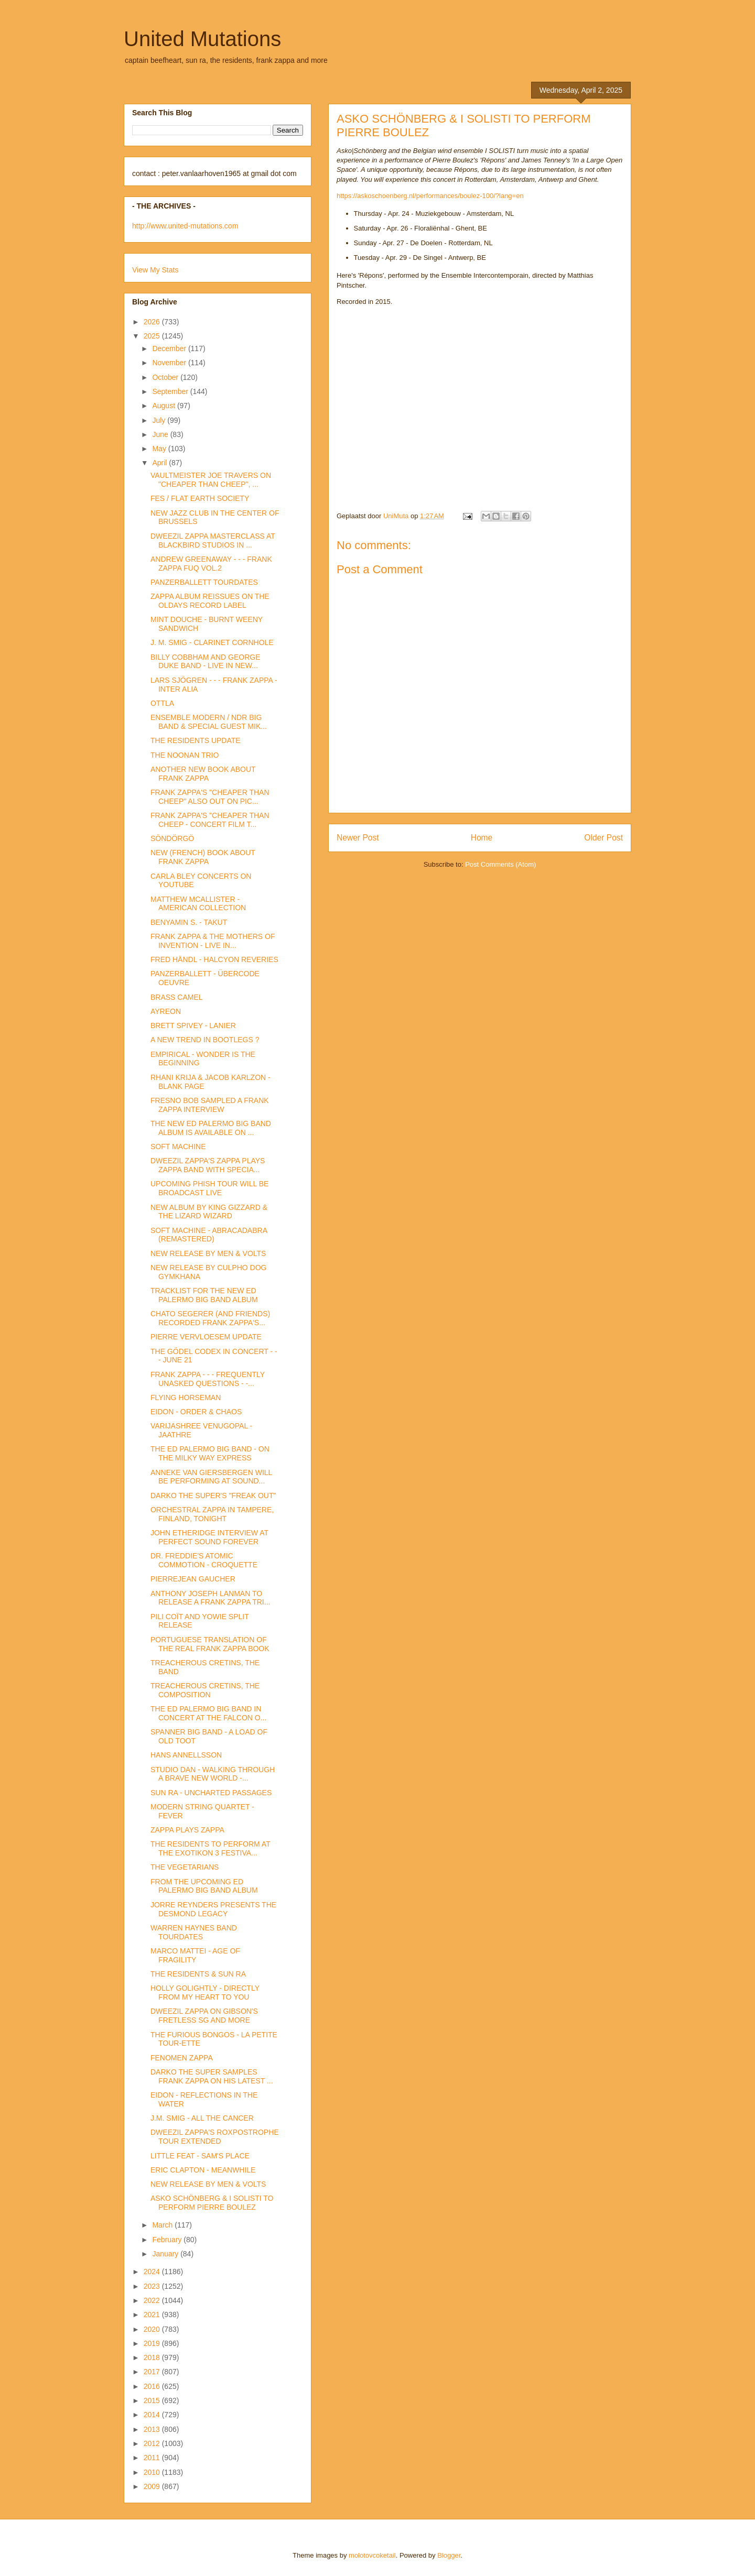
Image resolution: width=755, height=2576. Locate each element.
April (160, 463)
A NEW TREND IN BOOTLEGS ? (204, 1039)
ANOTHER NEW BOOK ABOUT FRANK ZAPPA (202, 773)
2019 (153, 2343)
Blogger (448, 2555)
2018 (153, 2357)
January (166, 2254)
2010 (153, 2472)
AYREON (165, 1011)
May (160, 448)
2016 (153, 2386)
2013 (153, 2429)
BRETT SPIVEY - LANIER (193, 1025)
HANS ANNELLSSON (186, 1755)
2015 (153, 2400)
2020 (153, 2329)
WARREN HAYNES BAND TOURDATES (193, 1932)
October (166, 377)
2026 (153, 322)
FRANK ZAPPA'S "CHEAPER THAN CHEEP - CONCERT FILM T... (209, 819)
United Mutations (202, 38)
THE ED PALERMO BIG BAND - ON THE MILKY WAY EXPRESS (209, 1453)
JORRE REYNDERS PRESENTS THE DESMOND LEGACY (213, 1909)
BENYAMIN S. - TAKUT (188, 922)
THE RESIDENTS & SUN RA (198, 1974)
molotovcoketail (372, 2555)
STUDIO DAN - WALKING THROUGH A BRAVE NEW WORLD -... (212, 1774)
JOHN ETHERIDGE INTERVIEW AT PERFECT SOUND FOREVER (209, 1537)
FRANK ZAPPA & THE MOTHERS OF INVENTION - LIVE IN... (212, 940)
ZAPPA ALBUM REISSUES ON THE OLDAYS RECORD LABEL (209, 600)
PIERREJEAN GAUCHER (192, 1579)
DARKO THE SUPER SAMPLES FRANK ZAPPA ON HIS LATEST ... (211, 2076)
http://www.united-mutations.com (185, 226)
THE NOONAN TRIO (184, 755)
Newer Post (358, 837)
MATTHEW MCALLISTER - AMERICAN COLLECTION (198, 903)
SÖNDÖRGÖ (172, 838)
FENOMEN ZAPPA (181, 2058)
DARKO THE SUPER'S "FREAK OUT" (213, 1495)
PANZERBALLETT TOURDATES (204, 582)
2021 (153, 2314)
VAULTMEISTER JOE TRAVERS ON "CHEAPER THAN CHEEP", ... (210, 479)
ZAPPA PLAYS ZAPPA (187, 1830)
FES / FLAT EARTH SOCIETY (199, 498)
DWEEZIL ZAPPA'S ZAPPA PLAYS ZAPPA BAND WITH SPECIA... (207, 1165)
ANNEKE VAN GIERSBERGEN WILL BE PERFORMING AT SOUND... (211, 1477)
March (163, 2225)
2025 (153, 336)
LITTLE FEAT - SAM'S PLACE (200, 2156)
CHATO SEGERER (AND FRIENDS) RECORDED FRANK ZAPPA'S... (210, 1318)
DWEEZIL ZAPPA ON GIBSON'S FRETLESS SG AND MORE (204, 2015)
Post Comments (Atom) (500, 864)
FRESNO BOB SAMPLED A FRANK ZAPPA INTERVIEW (209, 1105)
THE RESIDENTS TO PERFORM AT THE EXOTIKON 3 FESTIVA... (210, 1848)
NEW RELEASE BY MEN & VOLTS (208, 1253)
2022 (153, 2300)
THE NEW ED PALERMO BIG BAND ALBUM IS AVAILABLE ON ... (210, 1128)
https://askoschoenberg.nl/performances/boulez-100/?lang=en (430, 196)
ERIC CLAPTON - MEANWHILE (202, 2170)
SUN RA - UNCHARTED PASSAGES (211, 1792)
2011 (153, 2457)
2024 (153, 2271)
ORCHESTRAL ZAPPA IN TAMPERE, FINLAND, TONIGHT (212, 1514)
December (170, 348)
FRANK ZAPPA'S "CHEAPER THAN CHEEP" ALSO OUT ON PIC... (209, 796)
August (164, 405)
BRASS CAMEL (176, 997)
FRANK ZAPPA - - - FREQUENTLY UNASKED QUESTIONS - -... (207, 1379)
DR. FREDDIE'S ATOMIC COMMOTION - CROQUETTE (203, 1560)
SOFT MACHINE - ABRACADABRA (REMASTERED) (208, 1234)
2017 (153, 2371)
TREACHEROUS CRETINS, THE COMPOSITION (205, 1690)
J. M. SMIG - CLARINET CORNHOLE (212, 642)
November (170, 362)
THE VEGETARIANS (184, 1867)
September (171, 391)
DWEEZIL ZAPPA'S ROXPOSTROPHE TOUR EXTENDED (214, 2136)
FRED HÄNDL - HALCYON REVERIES (214, 959)
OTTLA (162, 703)
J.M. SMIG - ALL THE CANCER (202, 2118)
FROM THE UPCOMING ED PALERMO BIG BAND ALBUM (204, 1886)
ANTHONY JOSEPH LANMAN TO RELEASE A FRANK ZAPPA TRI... (210, 1598)
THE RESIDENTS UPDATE (195, 740)
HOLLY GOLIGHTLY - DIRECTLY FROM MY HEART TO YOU (205, 1992)
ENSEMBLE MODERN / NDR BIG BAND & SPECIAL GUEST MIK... (208, 721)
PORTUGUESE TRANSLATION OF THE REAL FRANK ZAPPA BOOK (209, 1644)
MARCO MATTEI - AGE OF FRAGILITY (195, 1955)
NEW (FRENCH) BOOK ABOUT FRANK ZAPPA (202, 857)
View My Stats (155, 270)
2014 (153, 2414)
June (161, 434)
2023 (153, 2286)
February (168, 2239)
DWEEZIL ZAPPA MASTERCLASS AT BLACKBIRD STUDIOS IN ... (212, 540)
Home (482, 837)
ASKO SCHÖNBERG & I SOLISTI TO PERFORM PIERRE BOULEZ (211, 2202)
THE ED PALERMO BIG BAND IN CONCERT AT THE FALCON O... (208, 1713)
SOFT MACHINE (178, 1146)
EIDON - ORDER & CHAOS (196, 1411)
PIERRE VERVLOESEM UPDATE (206, 1337)
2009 (153, 2486)
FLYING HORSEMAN (185, 1397)
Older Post (603, 837)
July (159, 420)
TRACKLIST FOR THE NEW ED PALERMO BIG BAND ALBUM (204, 1295)
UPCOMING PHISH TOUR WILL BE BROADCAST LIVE (209, 1188)
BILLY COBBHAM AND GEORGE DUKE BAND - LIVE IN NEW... (205, 661)
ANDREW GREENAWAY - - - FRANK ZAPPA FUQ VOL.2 (211, 563)
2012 (153, 2443)
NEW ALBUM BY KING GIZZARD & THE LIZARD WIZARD (208, 1211)
